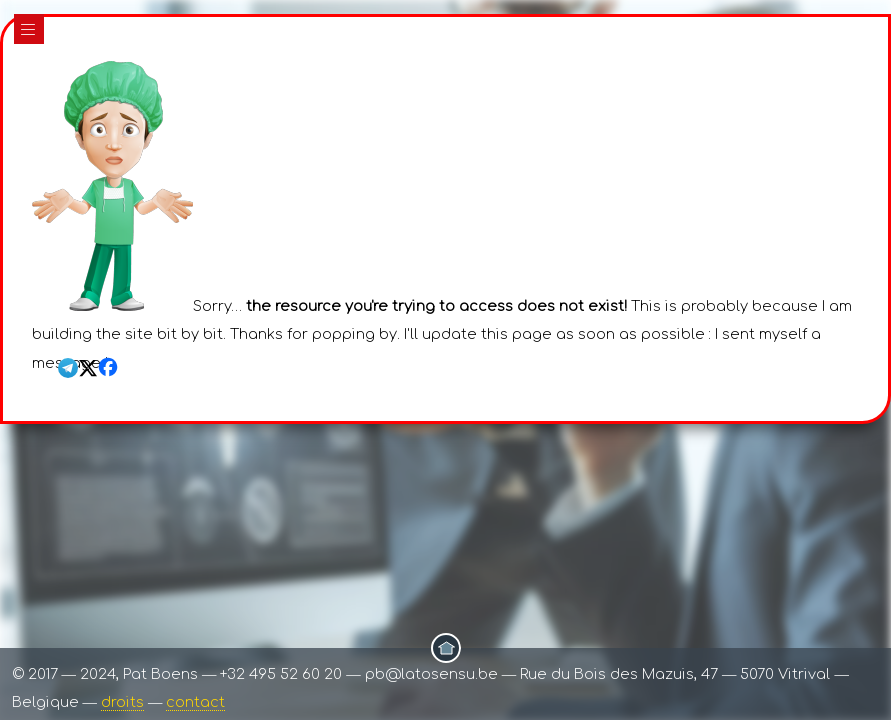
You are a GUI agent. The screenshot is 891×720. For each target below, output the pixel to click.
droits (122, 702)
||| (29, 29)
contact (195, 702)
